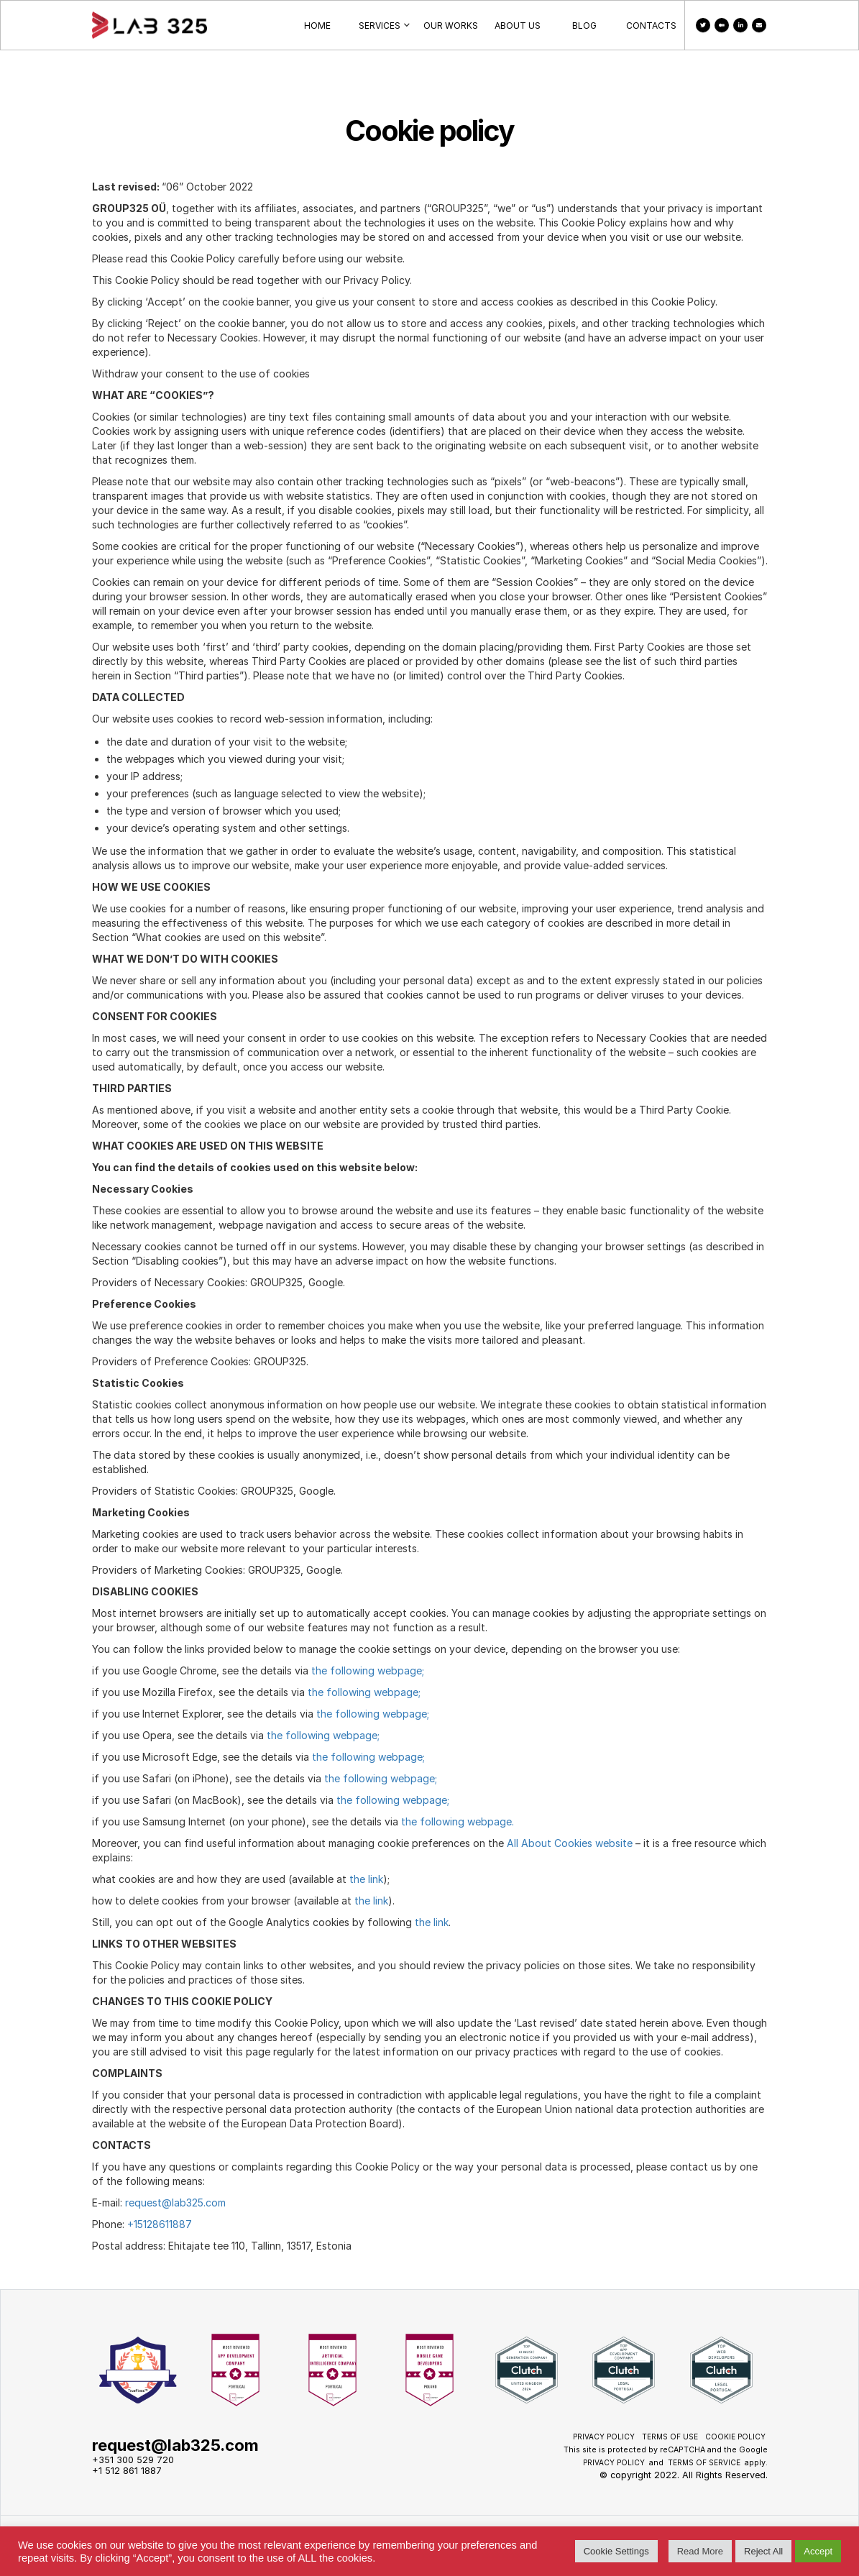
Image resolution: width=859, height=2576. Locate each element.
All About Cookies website (568, 1843)
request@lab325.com (175, 2202)
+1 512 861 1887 (127, 2470)
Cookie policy (735, 2436)
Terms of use (670, 2436)
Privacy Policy (604, 2436)
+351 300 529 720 (133, 2459)
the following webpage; (367, 1670)
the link (366, 1879)
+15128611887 (159, 2224)
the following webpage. (457, 1821)
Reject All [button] (763, 2551)
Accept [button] (818, 2551)
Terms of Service (704, 2462)
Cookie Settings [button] (616, 2551)
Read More (700, 2551)
